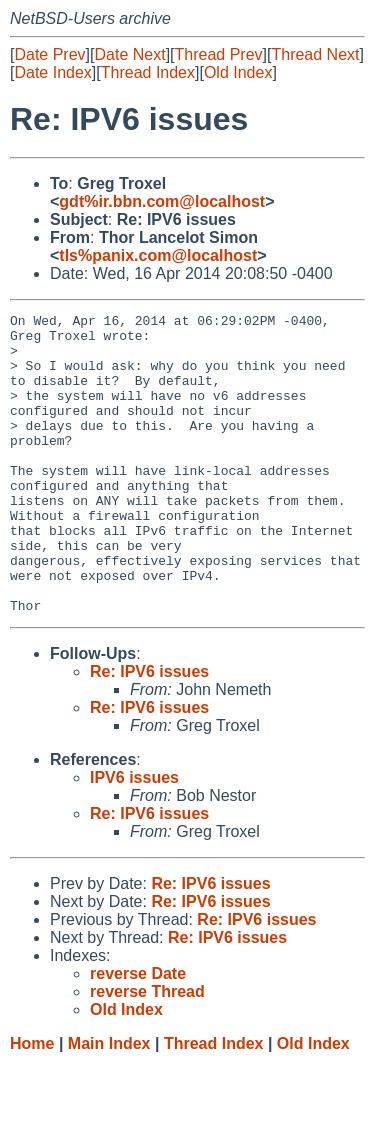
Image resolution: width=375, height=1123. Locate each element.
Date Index (52, 72)
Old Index (238, 72)
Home (32, 1103)
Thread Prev (219, 54)
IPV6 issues (134, 837)
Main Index (109, 1103)
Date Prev (49, 54)
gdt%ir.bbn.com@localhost (162, 201)
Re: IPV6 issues (149, 731)
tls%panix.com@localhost (158, 255)
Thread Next (315, 54)
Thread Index (148, 72)
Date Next (129, 54)
